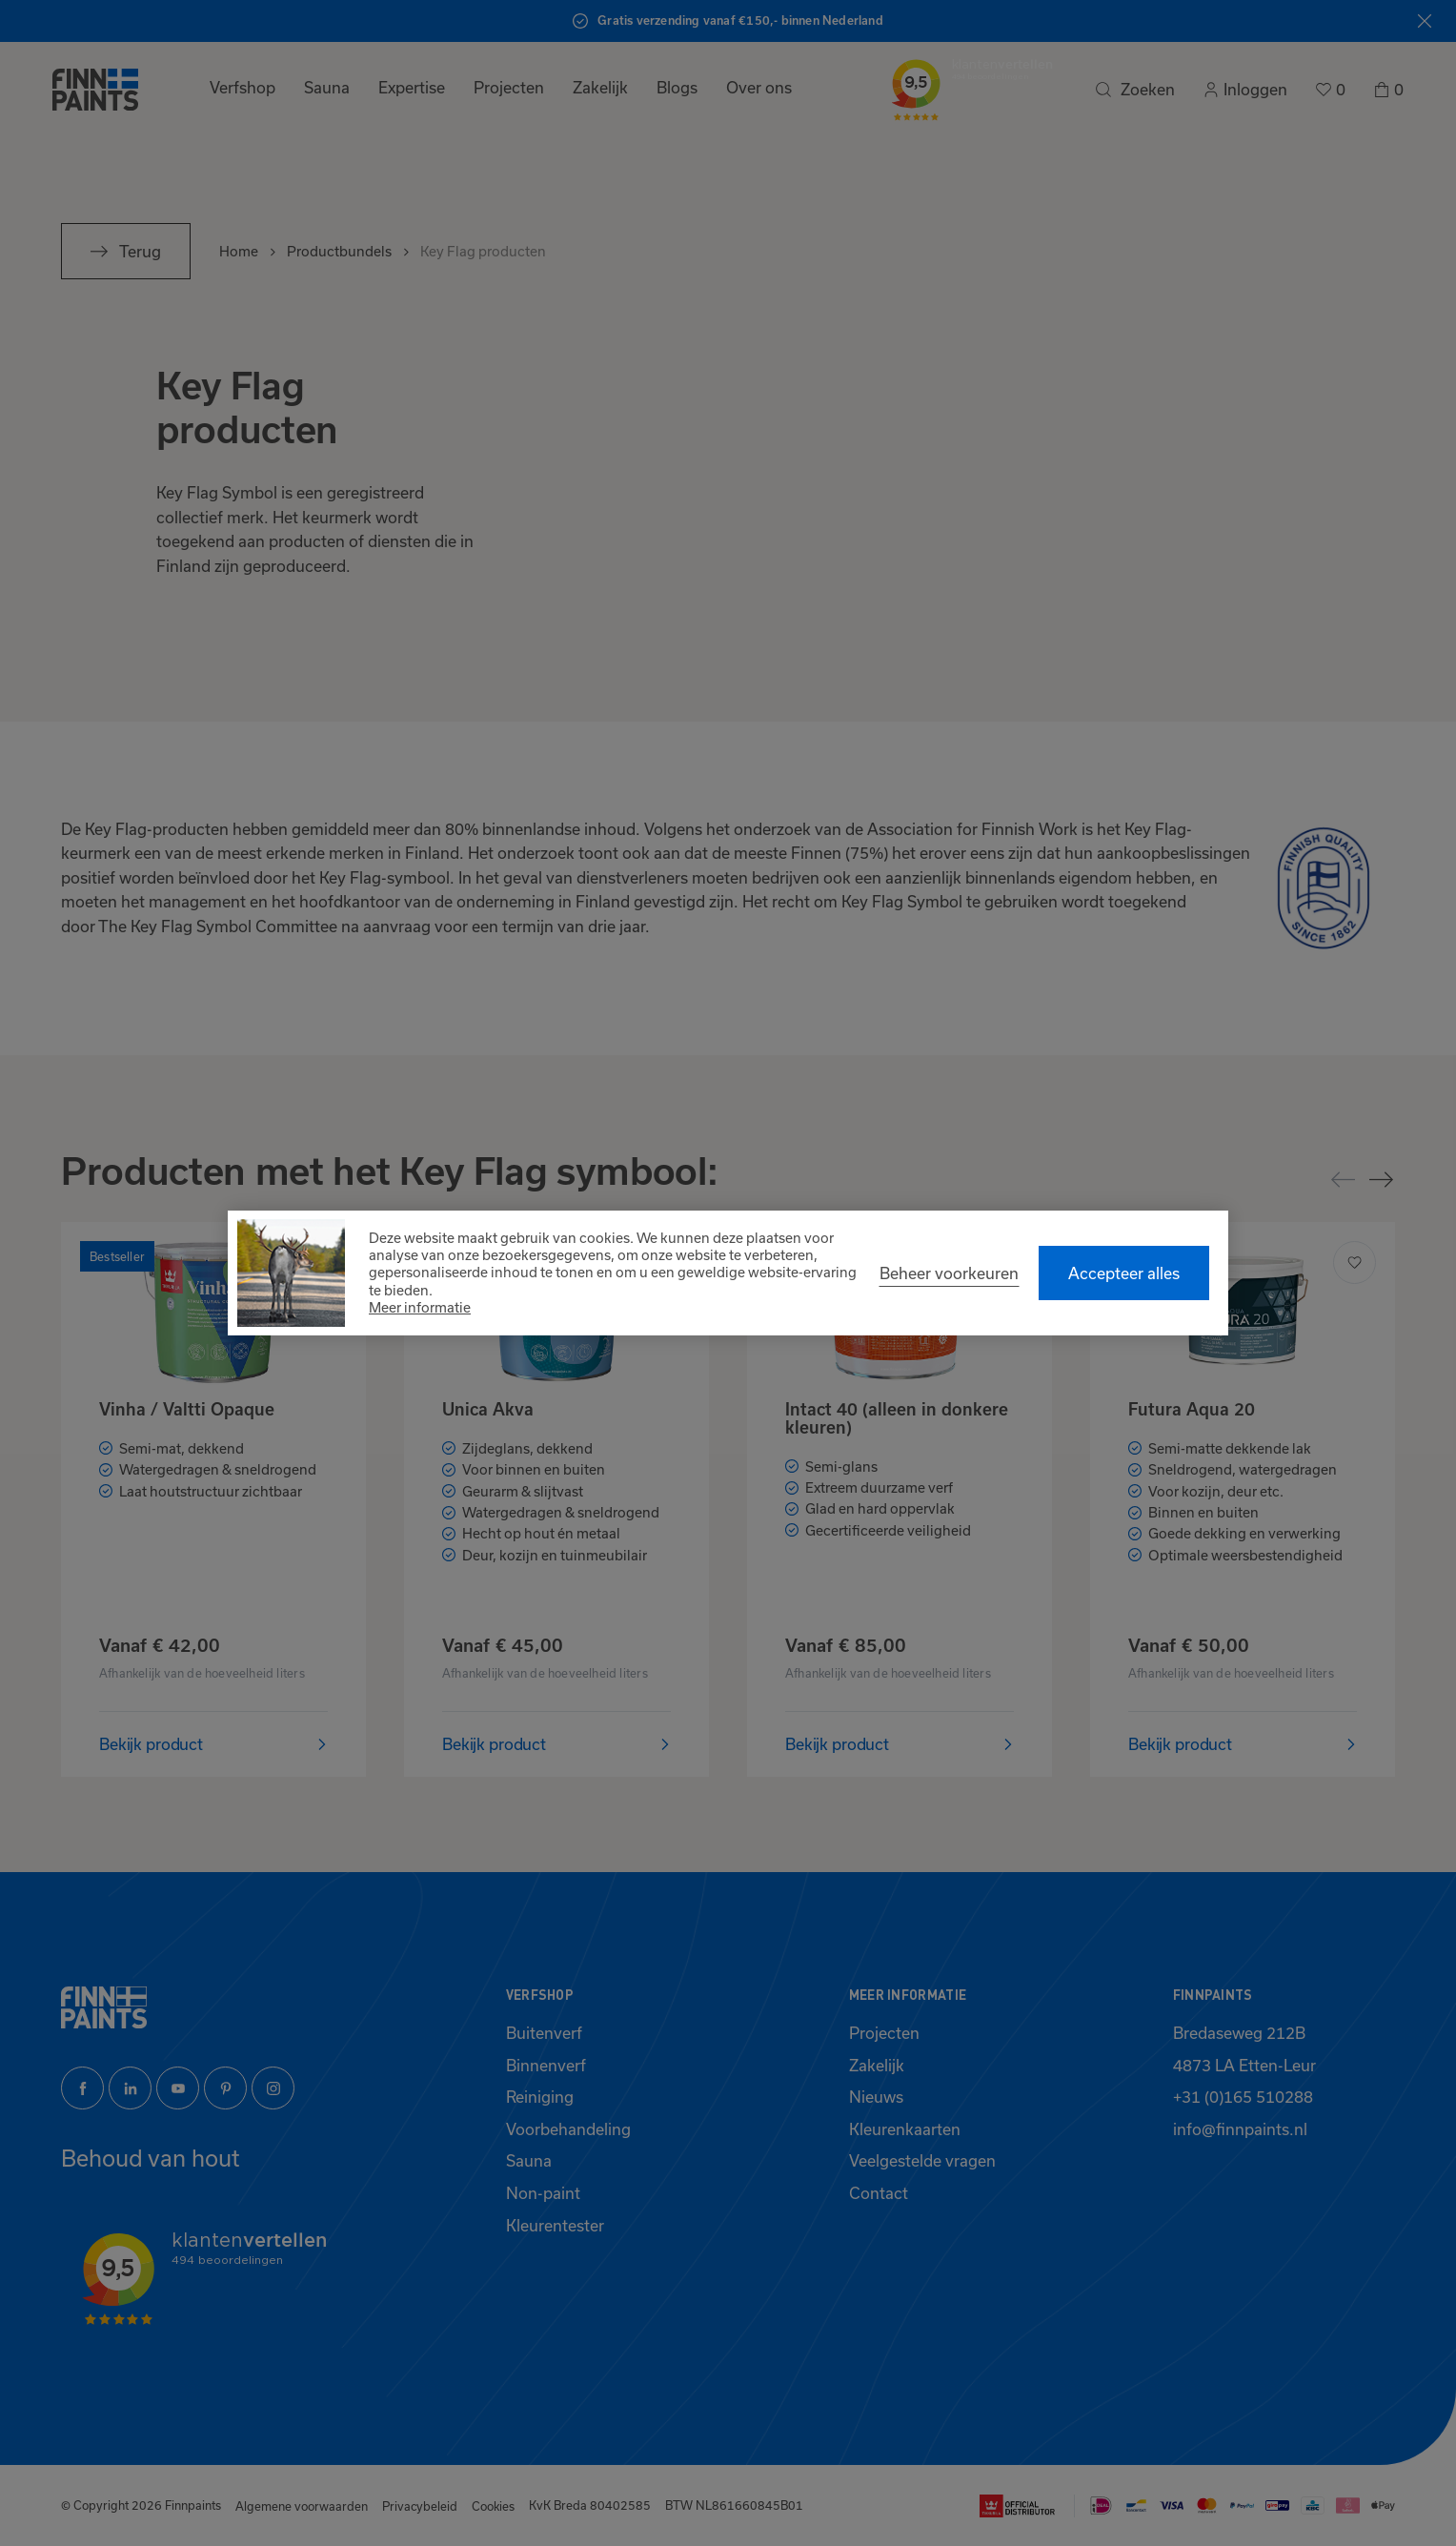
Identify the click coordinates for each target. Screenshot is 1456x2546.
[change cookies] (949, 1273)
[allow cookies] (1124, 1273)
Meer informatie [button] (420, 1307)
